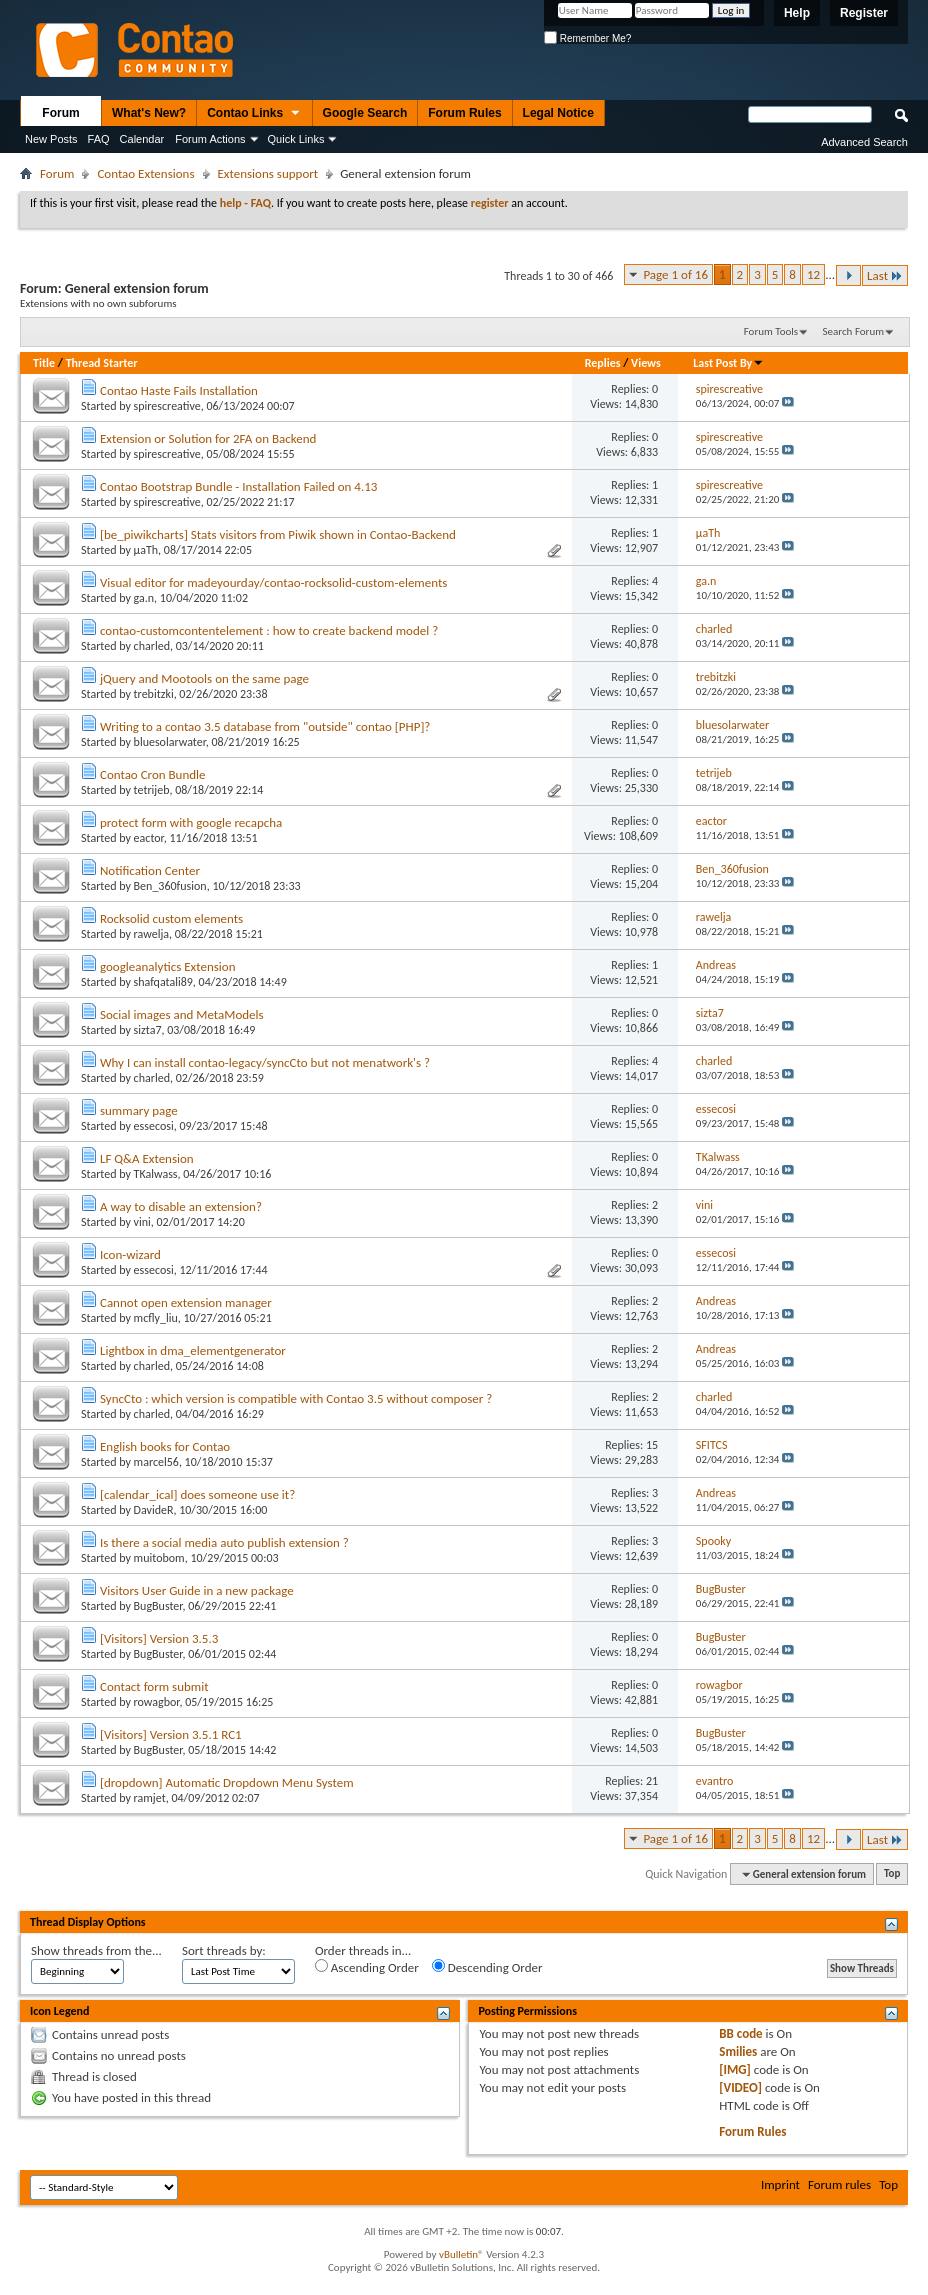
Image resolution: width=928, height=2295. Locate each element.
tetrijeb (152, 790)
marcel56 (156, 1462)
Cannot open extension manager (186, 1302)
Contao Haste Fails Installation (179, 390)
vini (142, 1222)
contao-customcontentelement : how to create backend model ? (269, 630)
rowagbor (157, 1702)
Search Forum (854, 331)
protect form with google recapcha (191, 822)
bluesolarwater (170, 742)
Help (797, 13)
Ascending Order (367, 1967)
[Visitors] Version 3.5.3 (159, 1638)
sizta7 (148, 1030)
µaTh (146, 550)
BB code (740, 2033)
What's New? (149, 113)
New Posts (51, 139)
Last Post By (728, 363)
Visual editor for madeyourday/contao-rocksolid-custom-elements (273, 582)
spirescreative (167, 406)
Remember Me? (587, 38)
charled (152, 646)
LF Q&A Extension (147, 1158)
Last (885, 275)
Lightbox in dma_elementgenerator (193, 1350)
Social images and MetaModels (182, 1014)
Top (892, 1874)
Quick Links (296, 139)
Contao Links (254, 114)
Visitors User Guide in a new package (197, 1590)
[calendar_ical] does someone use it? (197, 1494)
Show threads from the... (96, 1950)
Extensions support (268, 173)
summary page (139, 1110)
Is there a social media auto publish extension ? (224, 1542)
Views (646, 363)
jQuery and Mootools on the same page (204, 678)
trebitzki (154, 694)
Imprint (780, 2184)
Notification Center (150, 870)
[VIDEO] (740, 2087)
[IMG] (735, 2069)
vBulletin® (461, 2254)
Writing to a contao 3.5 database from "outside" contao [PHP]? (265, 726)
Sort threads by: (224, 1950)
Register (864, 13)
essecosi (154, 1126)
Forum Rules (464, 113)
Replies (603, 363)
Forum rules (839, 2184)
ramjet (150, 1798)
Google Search (365, 113)
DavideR (154, 1510)
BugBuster (158, 1606)
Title (44, 363)
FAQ (99, 139)
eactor (149, 838)
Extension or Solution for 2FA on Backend (208, 438)
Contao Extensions (145, 173)
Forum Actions (210, 139)
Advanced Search (864, 142)
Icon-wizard (130, 1254)
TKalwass (156, 1174)
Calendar (142, 139)
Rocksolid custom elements (171, 918)
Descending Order (487, 1967)
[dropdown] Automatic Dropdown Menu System (227, 1782)
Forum (60, 113)
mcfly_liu (156, 1318)
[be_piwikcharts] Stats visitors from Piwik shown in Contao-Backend (278, 534)
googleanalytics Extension (168, 966)
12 (813, 274)
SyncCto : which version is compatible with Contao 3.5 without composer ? (296, 1398)
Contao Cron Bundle (153, 774)
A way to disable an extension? (181, 1206)
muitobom (159, 1558)
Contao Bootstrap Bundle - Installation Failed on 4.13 (238, 486)
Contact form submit (154, 1686)
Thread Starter (102, 363)
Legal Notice (558, 113)
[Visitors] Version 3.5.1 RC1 (171, 1734)
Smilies (738, 2051)
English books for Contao (165, 1446)
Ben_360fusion (170, 886)
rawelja (151, 934)
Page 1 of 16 (675, 274)
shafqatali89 (163, 982)
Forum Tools (771, 331)
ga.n (144, 598)
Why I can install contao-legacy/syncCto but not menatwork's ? (265, 1062)
